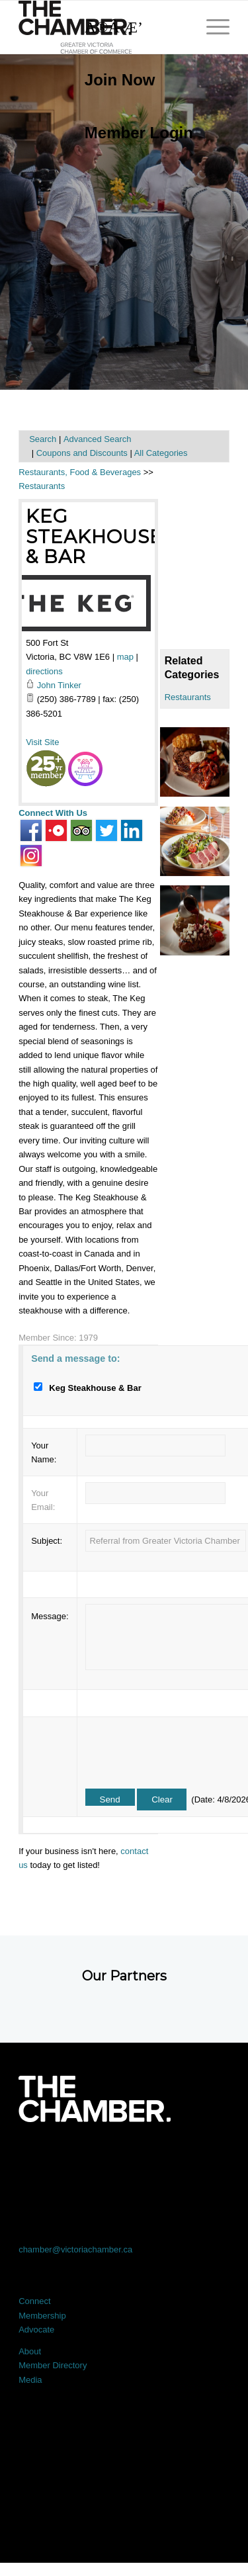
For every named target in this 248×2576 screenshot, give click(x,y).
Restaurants (188, 697)
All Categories (161, 453)
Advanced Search (97, 439)
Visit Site (42, 742)
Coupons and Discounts (82, 453)
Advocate (36, 2329)
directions (44, 671)
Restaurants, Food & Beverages (80, 472)
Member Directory (53, 2365)
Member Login (139, 133)
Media (30, 2380)
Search (42, 439)
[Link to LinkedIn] (124, 2159)
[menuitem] (132, 80)
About (30, 2351)
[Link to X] (82, 2159)
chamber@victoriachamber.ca (75, 2249)
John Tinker (59, 685)
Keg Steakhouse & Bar (94, 536)
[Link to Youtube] (208, 2159)
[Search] (132, 27)
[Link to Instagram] (166, 2159)
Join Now (120, 80)
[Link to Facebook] (40, 2159)
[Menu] (211, 27)
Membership (42, 2316)
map (125, 657)
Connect (34, 2301)
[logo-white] (94, 2099)
